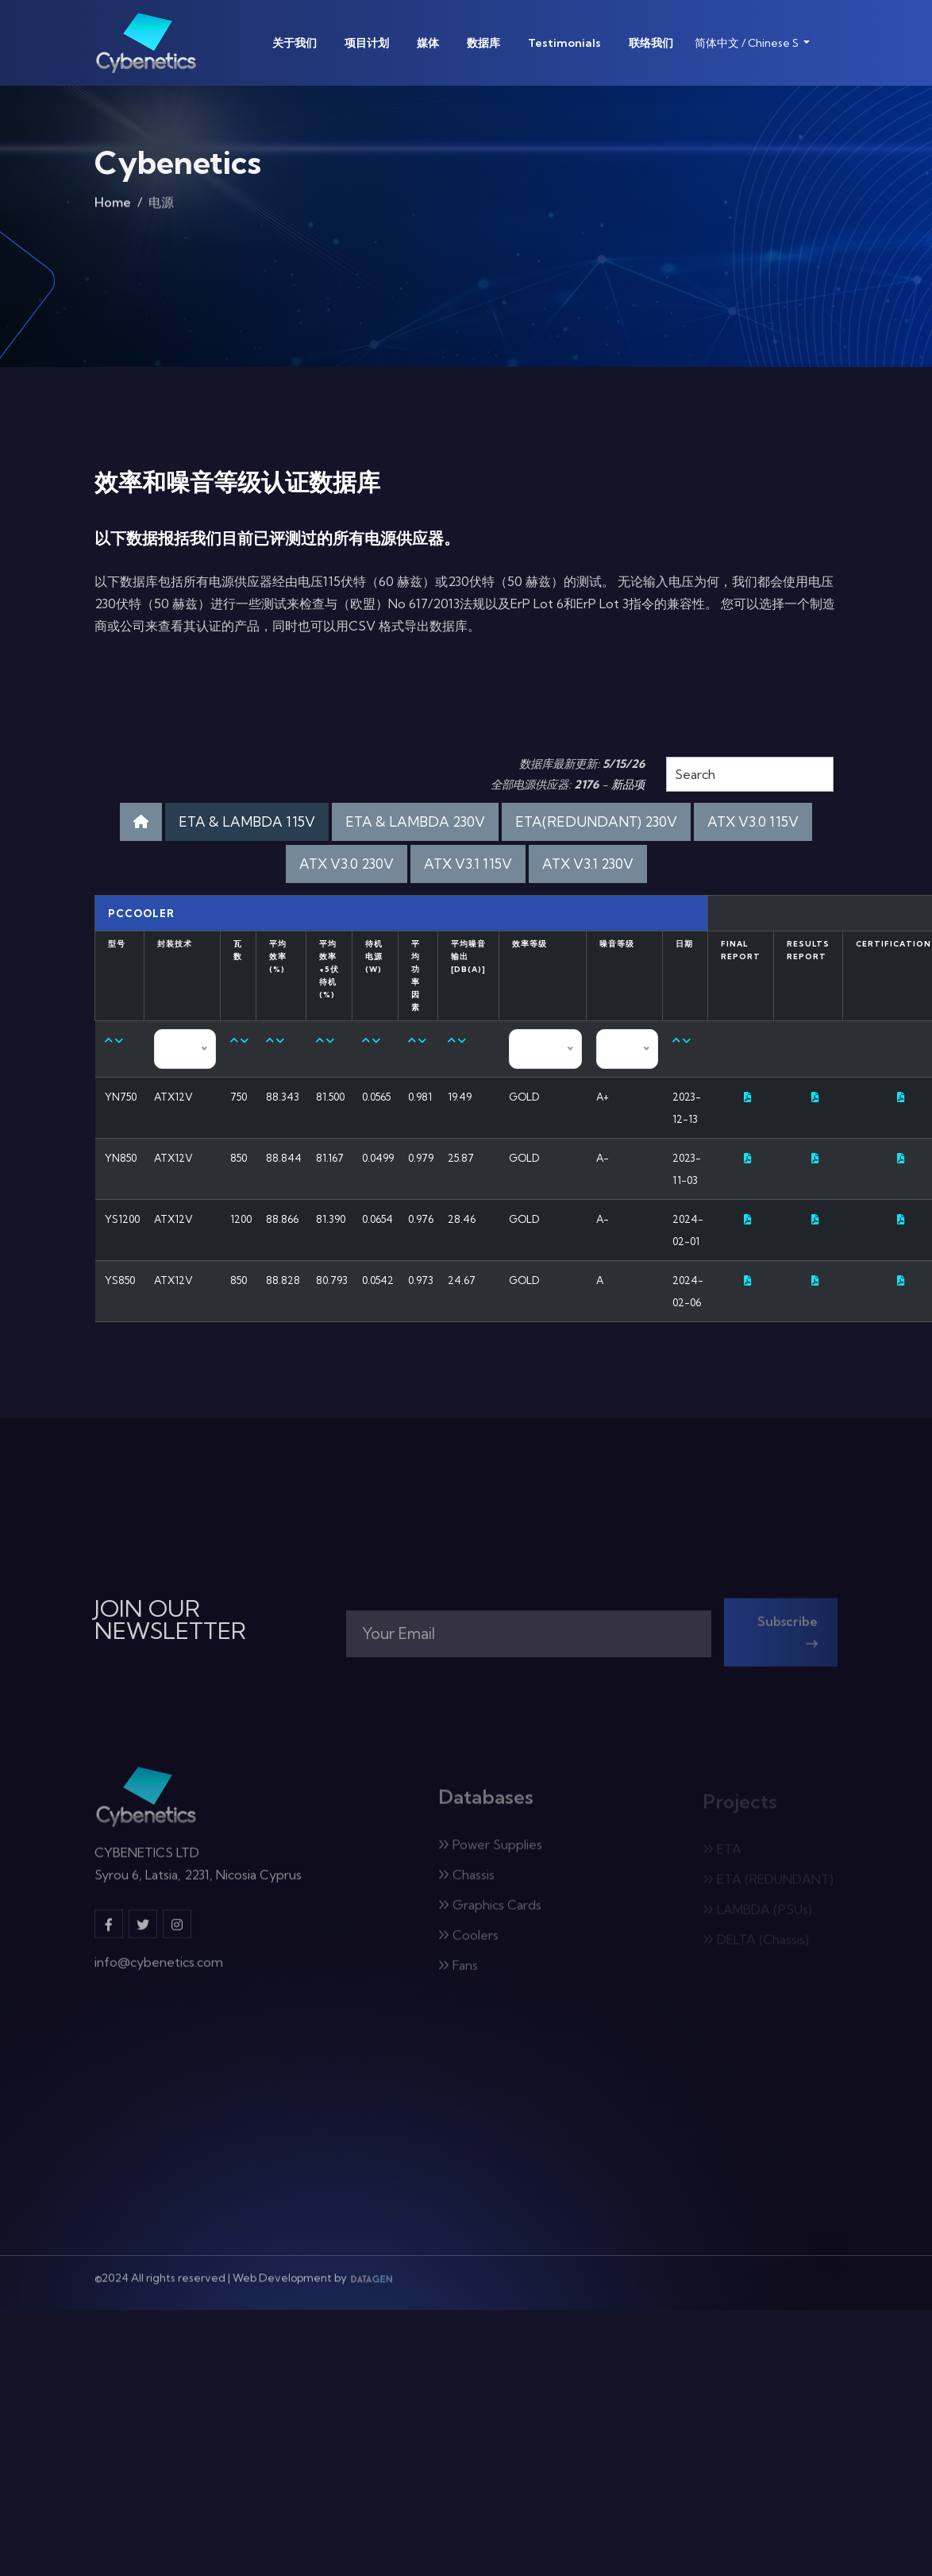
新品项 (628, 784)
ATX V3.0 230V (346, 863)
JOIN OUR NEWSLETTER (170, 1620)
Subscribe (787, 1638)
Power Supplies (490, 1851)
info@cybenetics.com (158, 1969)
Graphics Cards (489, 1911)
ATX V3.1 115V (468, 863)
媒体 (428, 43)
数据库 (483, 43)
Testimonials (564, 43)
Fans (458, 1972)
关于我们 (294, 43)
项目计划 (367, 43)
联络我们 (651, 43)
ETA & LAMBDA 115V (247, 821)
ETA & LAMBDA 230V (415, 821)
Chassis (466, 1881)
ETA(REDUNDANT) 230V (596, 821)
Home (112, 206)
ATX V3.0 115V (753, 821)
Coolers (468, 1941)
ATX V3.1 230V (588, 863)
